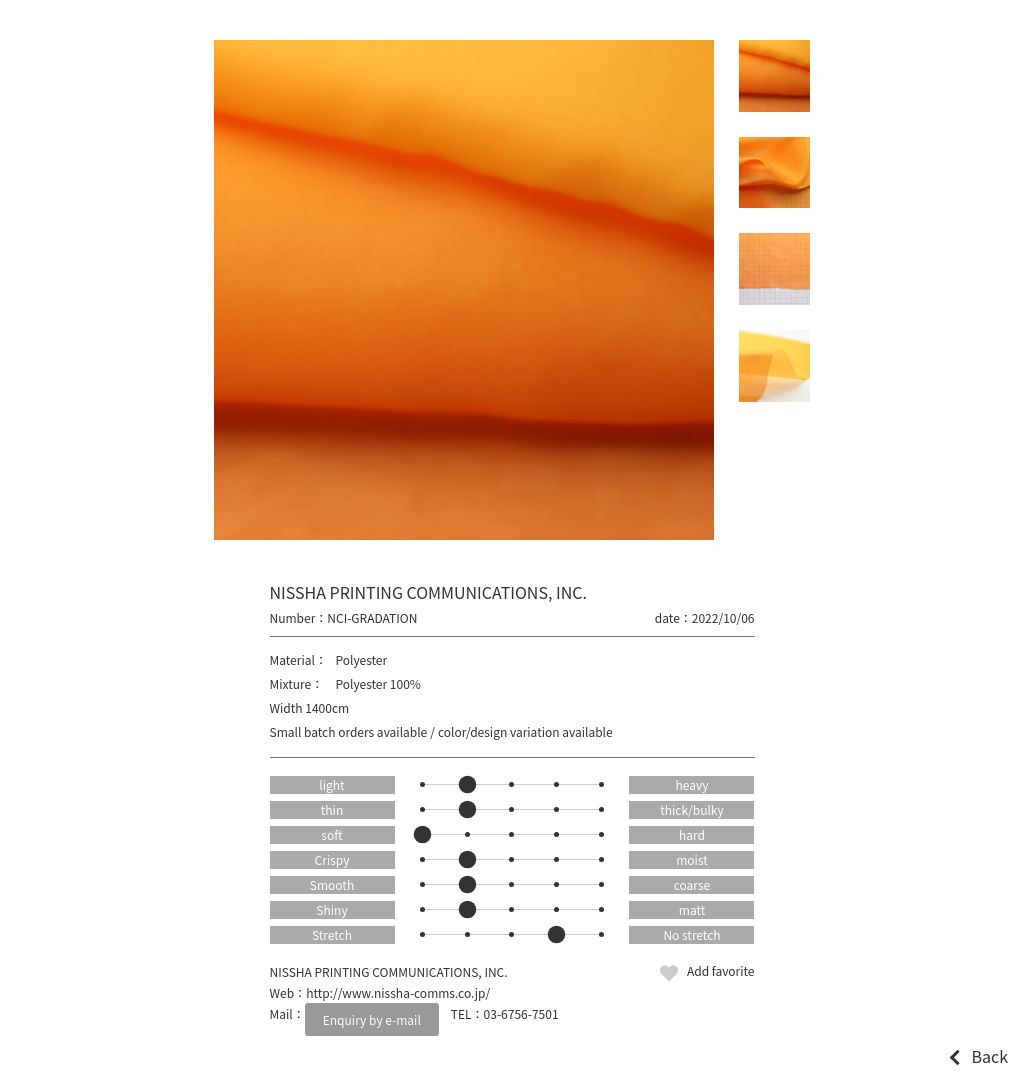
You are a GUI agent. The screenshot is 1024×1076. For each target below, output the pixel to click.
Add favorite (721, 970)
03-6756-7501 (521, 1013)
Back (989, 1056)
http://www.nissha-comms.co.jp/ (398, 992)
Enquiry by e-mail (372, 1019)
